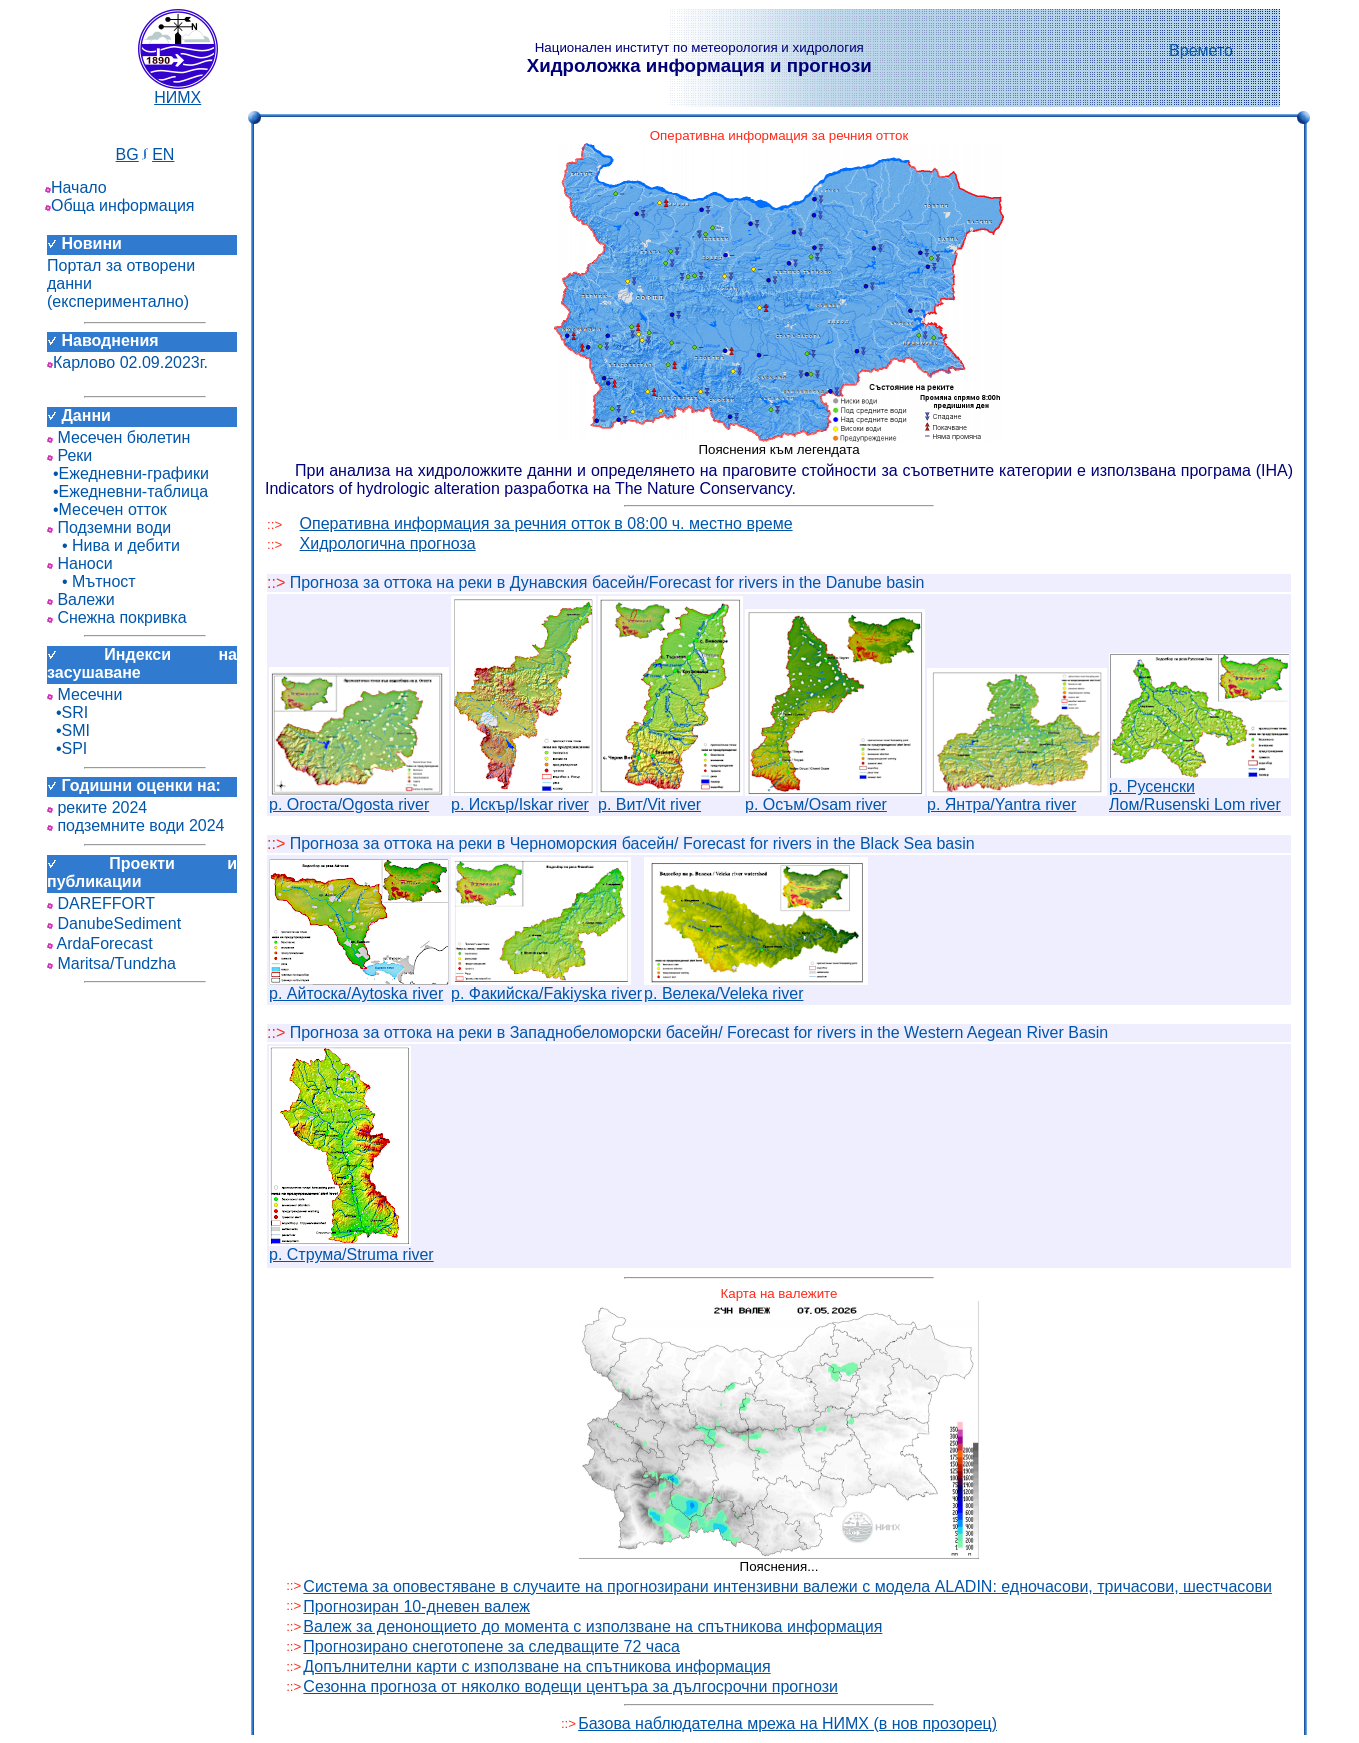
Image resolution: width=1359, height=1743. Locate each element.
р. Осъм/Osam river (835, 797)
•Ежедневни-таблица (127, 491)
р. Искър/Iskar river (523, 797)
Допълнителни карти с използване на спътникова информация (536, 1666)
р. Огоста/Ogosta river (359, 797)
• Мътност (91, 581)
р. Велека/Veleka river (756, 986)
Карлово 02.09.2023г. (127, 362)
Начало (76, 187)
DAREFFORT (101, 903)
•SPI (67, 748)
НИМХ (178, 90)
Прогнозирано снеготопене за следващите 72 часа (491, 1646)
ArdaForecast (100, 943)
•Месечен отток (107, 509)
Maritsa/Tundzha (111, 963)
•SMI (68, 730)
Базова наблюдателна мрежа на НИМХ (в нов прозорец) (787, 1723)
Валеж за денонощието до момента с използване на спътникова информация (592, 1626)
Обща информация (120, 205)
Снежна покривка (117, 617)
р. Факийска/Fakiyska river (546, 986)
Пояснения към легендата (778, 449)
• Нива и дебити (113, 545)
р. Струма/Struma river (351, 1247)
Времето (1201, 50)
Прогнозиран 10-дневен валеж (416, 1606)
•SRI (67, 712)
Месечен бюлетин (118, 437)
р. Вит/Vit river (670, 797)
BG (127, 154)
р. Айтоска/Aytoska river (359, 986)
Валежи (81, 599)
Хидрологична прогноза (388, 543)
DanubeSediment (114, 923)
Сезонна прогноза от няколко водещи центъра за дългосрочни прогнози (570, 1686)
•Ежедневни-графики (128, 473)
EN (163, 154)
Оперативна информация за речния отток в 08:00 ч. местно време (546, 523)
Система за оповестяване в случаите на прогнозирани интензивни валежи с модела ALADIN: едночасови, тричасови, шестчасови (787, 1586)
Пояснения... (779, 1566)
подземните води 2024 (136, 825)
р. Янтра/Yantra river (1017, 797)
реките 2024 (97, 807)
